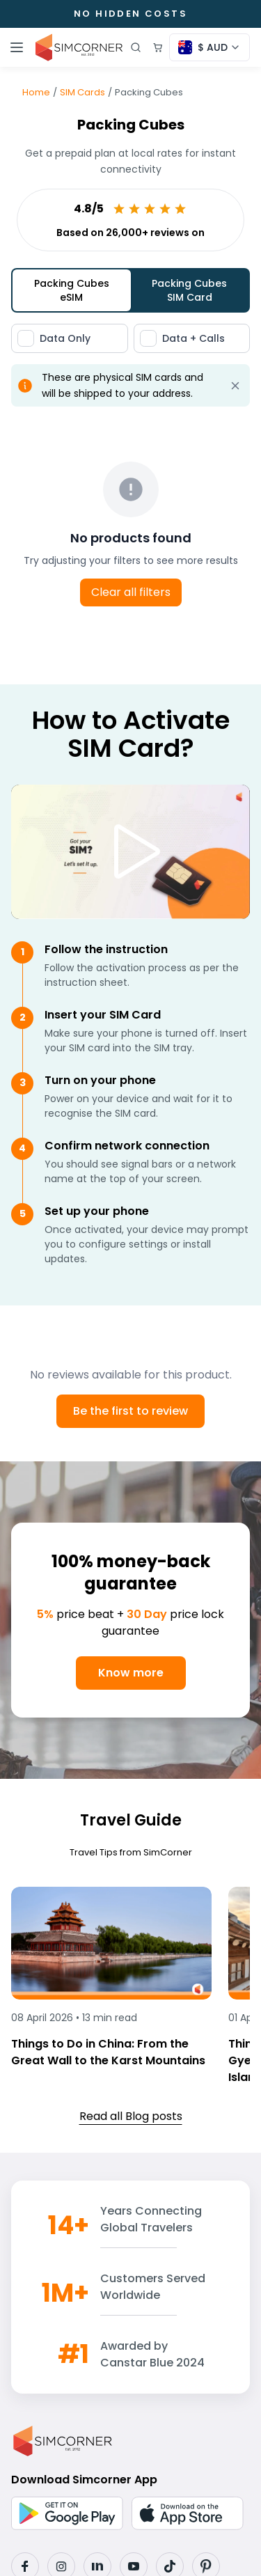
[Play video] (130, 851)
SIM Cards (82, 92)
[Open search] (136, 47)
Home (36, 92)
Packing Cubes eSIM (71, 290)
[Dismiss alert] (235, 386)
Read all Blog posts (130, 2116)
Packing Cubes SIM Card (189, 290)
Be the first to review (130, 1411)
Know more (131, 1673)
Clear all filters (131, 592)
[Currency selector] (209, 47)
